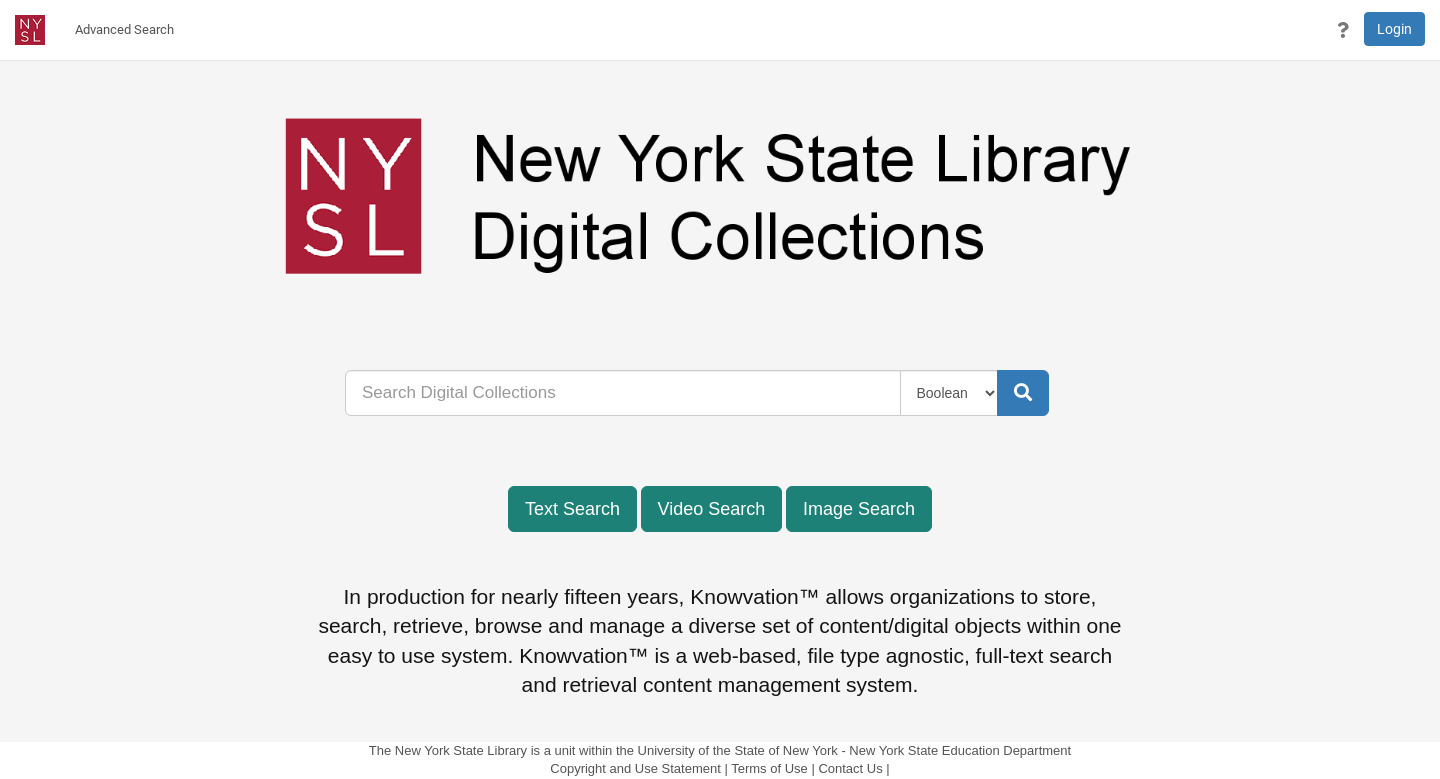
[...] (623, 393)
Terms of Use (769, 768)
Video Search (712, 509)
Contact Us (850, 768)
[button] (1343, 30)
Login (1394, 29)
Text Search (572, 509)
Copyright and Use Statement (635, 768)
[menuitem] (124, 30)
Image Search (859, 509)
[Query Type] (949, 393)
